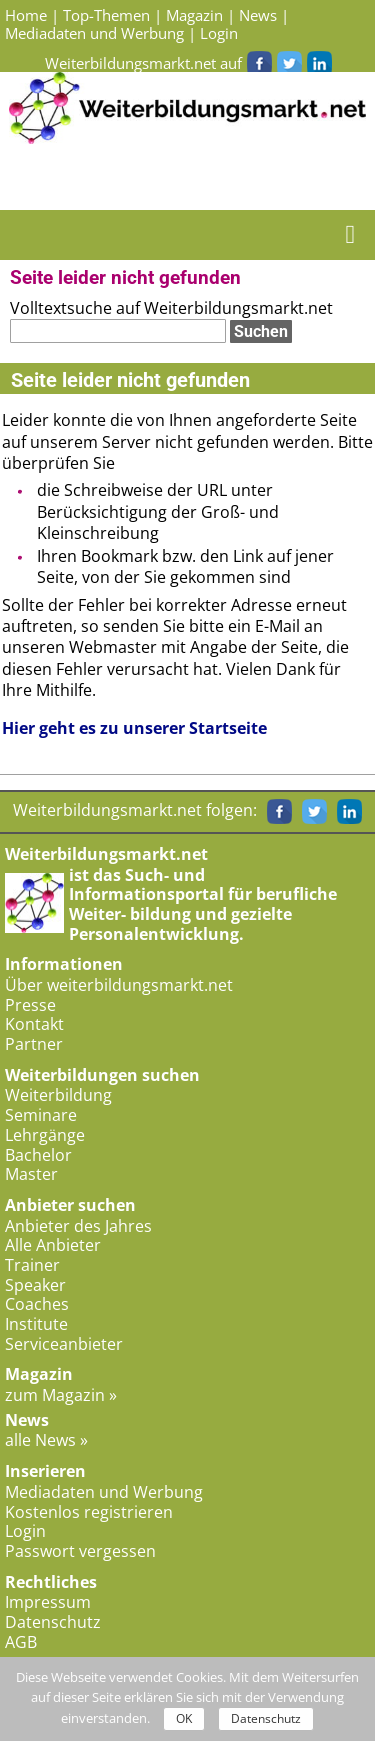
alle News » (46, 1440)
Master (31, 1174)
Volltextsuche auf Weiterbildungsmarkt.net (171, 308)
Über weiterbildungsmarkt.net (119, 985)
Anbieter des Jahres (78, 1226)
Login (219, 33)
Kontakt (34, 1024)
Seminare (41, 1115)
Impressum (48, 1602)
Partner (34, 1044)
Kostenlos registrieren (89, 1512)
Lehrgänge (45, 1135)
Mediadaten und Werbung (94, 33)
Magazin (194, 15)
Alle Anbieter (53, 1245)
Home (26, 15)
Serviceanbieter (64, 1344)
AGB (21, 1642)
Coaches (37, 1304)
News (258, 15)
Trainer (32, 1265)
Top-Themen (106, 15)
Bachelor (38, 1155)
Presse (30, 1005)
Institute (36, 1324)
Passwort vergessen (80, 1551)
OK (184, 1718)
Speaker (35, 1285)
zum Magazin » (61, 1395)
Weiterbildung (58, 1095)
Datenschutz (53, 1622)
